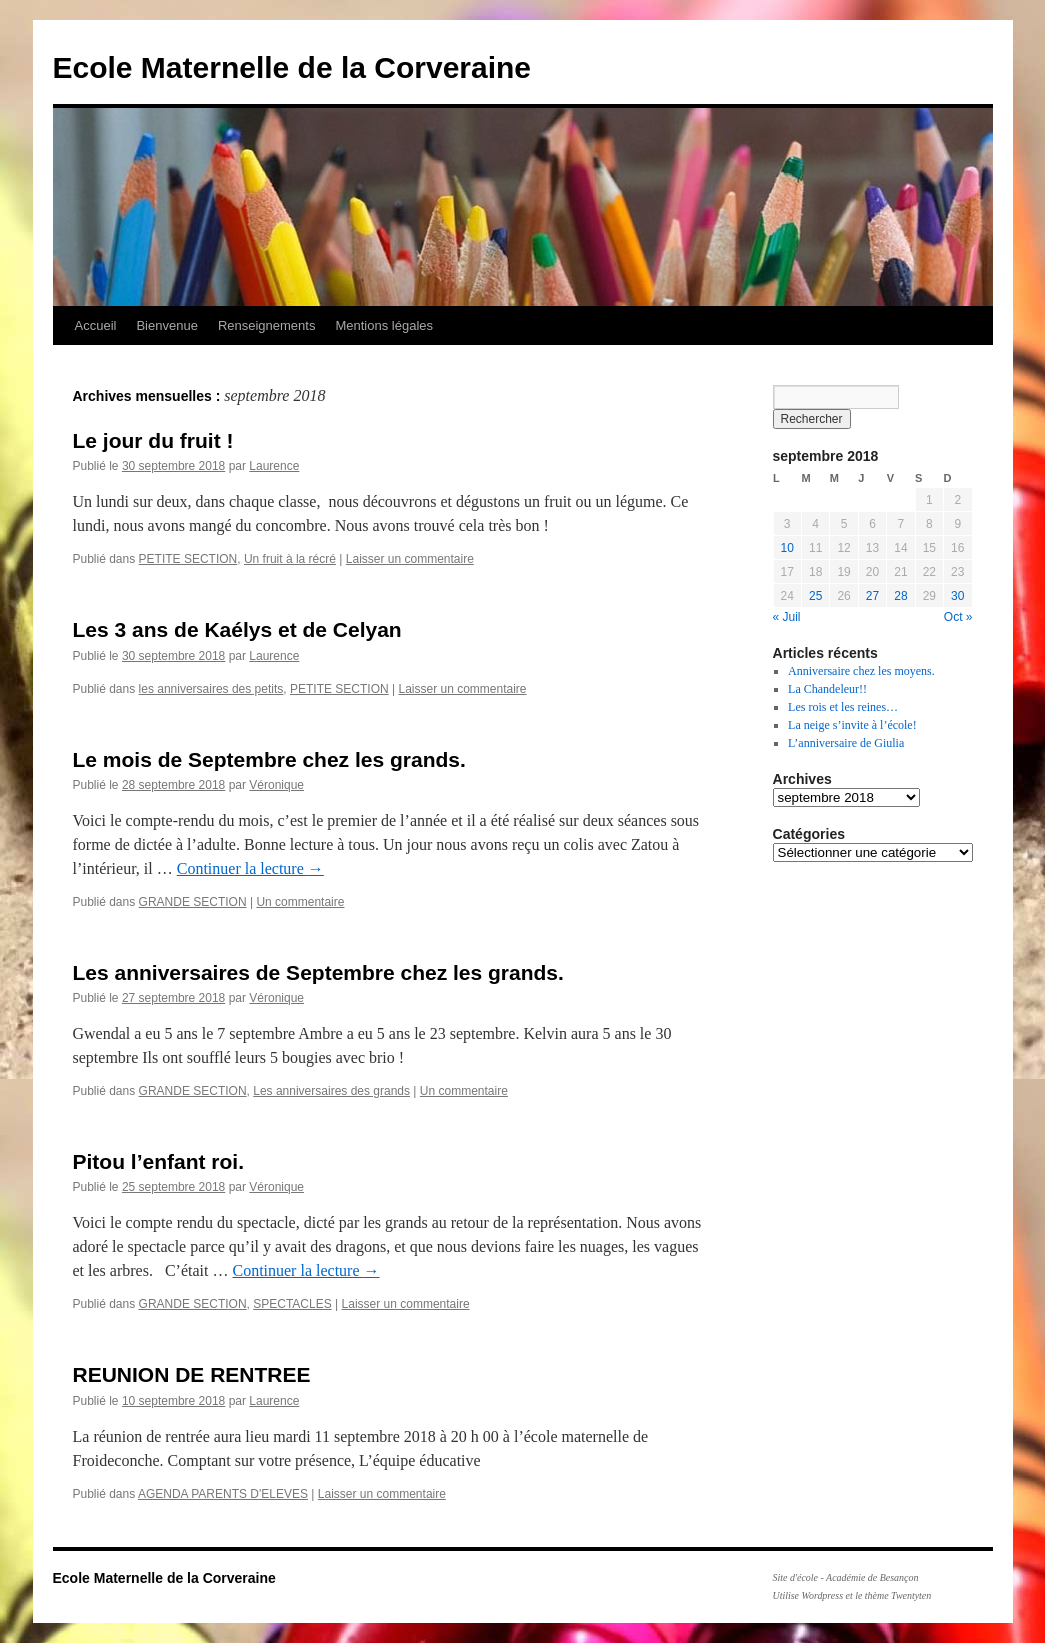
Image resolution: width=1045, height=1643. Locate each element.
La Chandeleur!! (827, 689)
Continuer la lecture (250, 868)
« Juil (787, 617)
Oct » (958, 617)
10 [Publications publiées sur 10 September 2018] (787, 548)
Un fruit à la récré (290, 559)
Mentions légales (384, 325)
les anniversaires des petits (211, 689)
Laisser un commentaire (410, 559)
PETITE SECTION (188, 559)
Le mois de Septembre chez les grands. (269, 759)
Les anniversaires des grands (331, 1091)
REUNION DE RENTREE (192, 1374)
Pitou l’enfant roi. (159, 1161)
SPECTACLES (292, 1304)
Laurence (274, 466)
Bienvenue (166, 325)
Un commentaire (300, 902)
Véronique (276, 785)
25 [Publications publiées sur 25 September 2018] (815, 596)
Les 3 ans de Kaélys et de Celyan (237, 629)
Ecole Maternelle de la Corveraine (292, 67)
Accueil (96, 325)
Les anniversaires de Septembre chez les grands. (318, 972)
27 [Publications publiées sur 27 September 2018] (872, 596)
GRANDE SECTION (193, 902)
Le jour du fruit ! (153, 440)
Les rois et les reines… (843, 707)
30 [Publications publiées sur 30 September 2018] (957, 596)
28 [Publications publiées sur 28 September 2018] (900, 596)
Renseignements (267, 325)
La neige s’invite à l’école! (852, 725)
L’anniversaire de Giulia (846, 743)
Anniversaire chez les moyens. (861, 671)
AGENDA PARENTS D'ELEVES (223, 1494)
